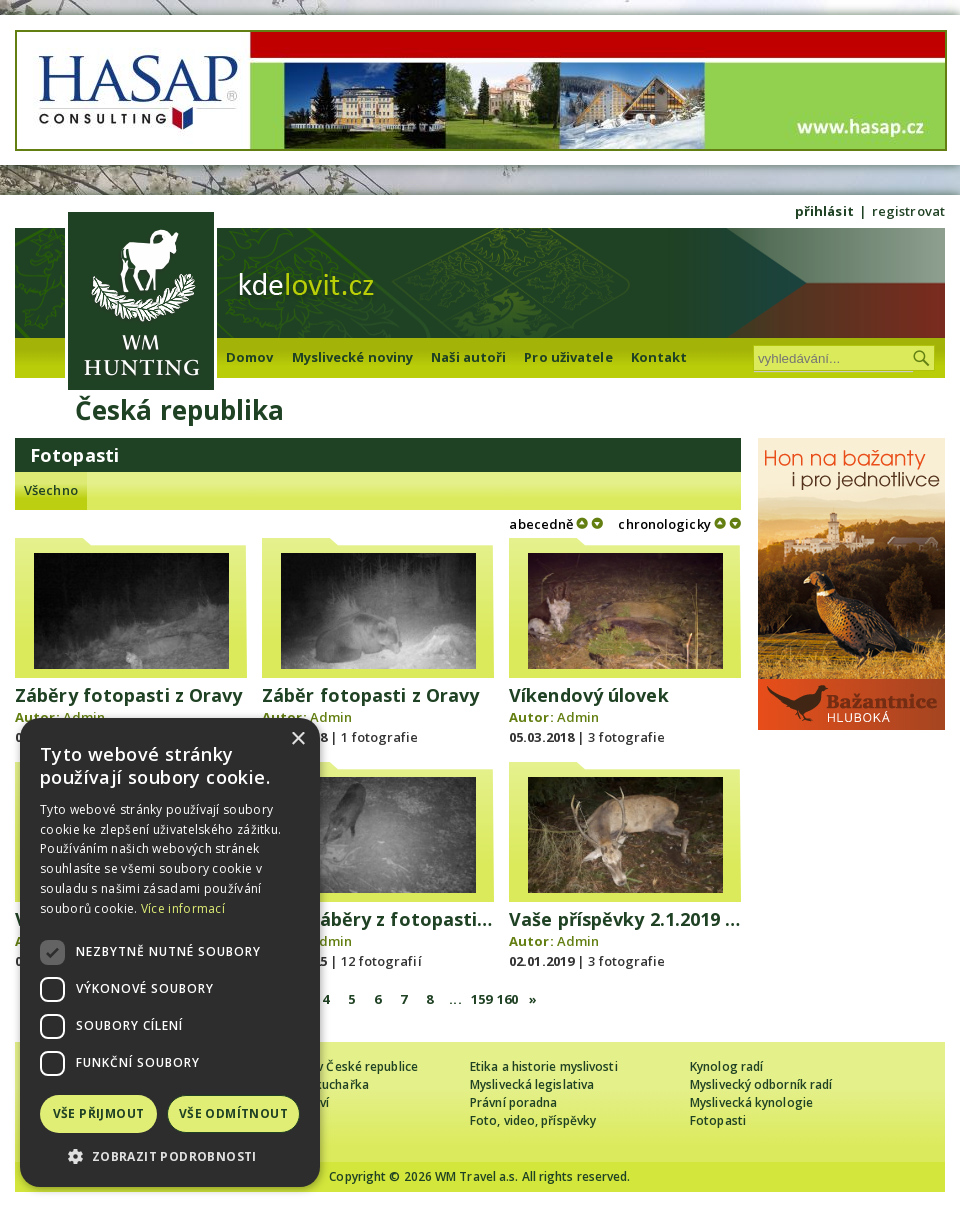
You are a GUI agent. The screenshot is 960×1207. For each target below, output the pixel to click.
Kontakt (659, 357)
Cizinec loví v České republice (334, 1066)
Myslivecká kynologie (751, 1102)
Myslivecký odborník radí (761, 1084)
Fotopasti (718, 1120)
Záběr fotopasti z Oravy (370, 695)
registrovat (908, 211)
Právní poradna (513, 1102)
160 (507, 999)
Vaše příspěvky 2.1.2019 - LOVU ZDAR (676, 919)
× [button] (297, 739)
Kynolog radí (726, 1066)
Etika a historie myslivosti (544, 1066)
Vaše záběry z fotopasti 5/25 (391, 919)
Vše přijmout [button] (99, 1113)
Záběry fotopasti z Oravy (128, 695)
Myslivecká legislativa (532, 1084)
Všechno (51, 490)
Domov (250, 357)
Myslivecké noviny (353, 357)
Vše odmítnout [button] (233, 1113)
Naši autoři (468, 357)
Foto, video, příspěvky (533, 1120)
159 (481, 999)
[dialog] (170, 952)
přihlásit (824, 211)
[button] (170, 1156)
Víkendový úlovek (589, 695)
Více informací (183, 908)
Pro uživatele (568, 357)
